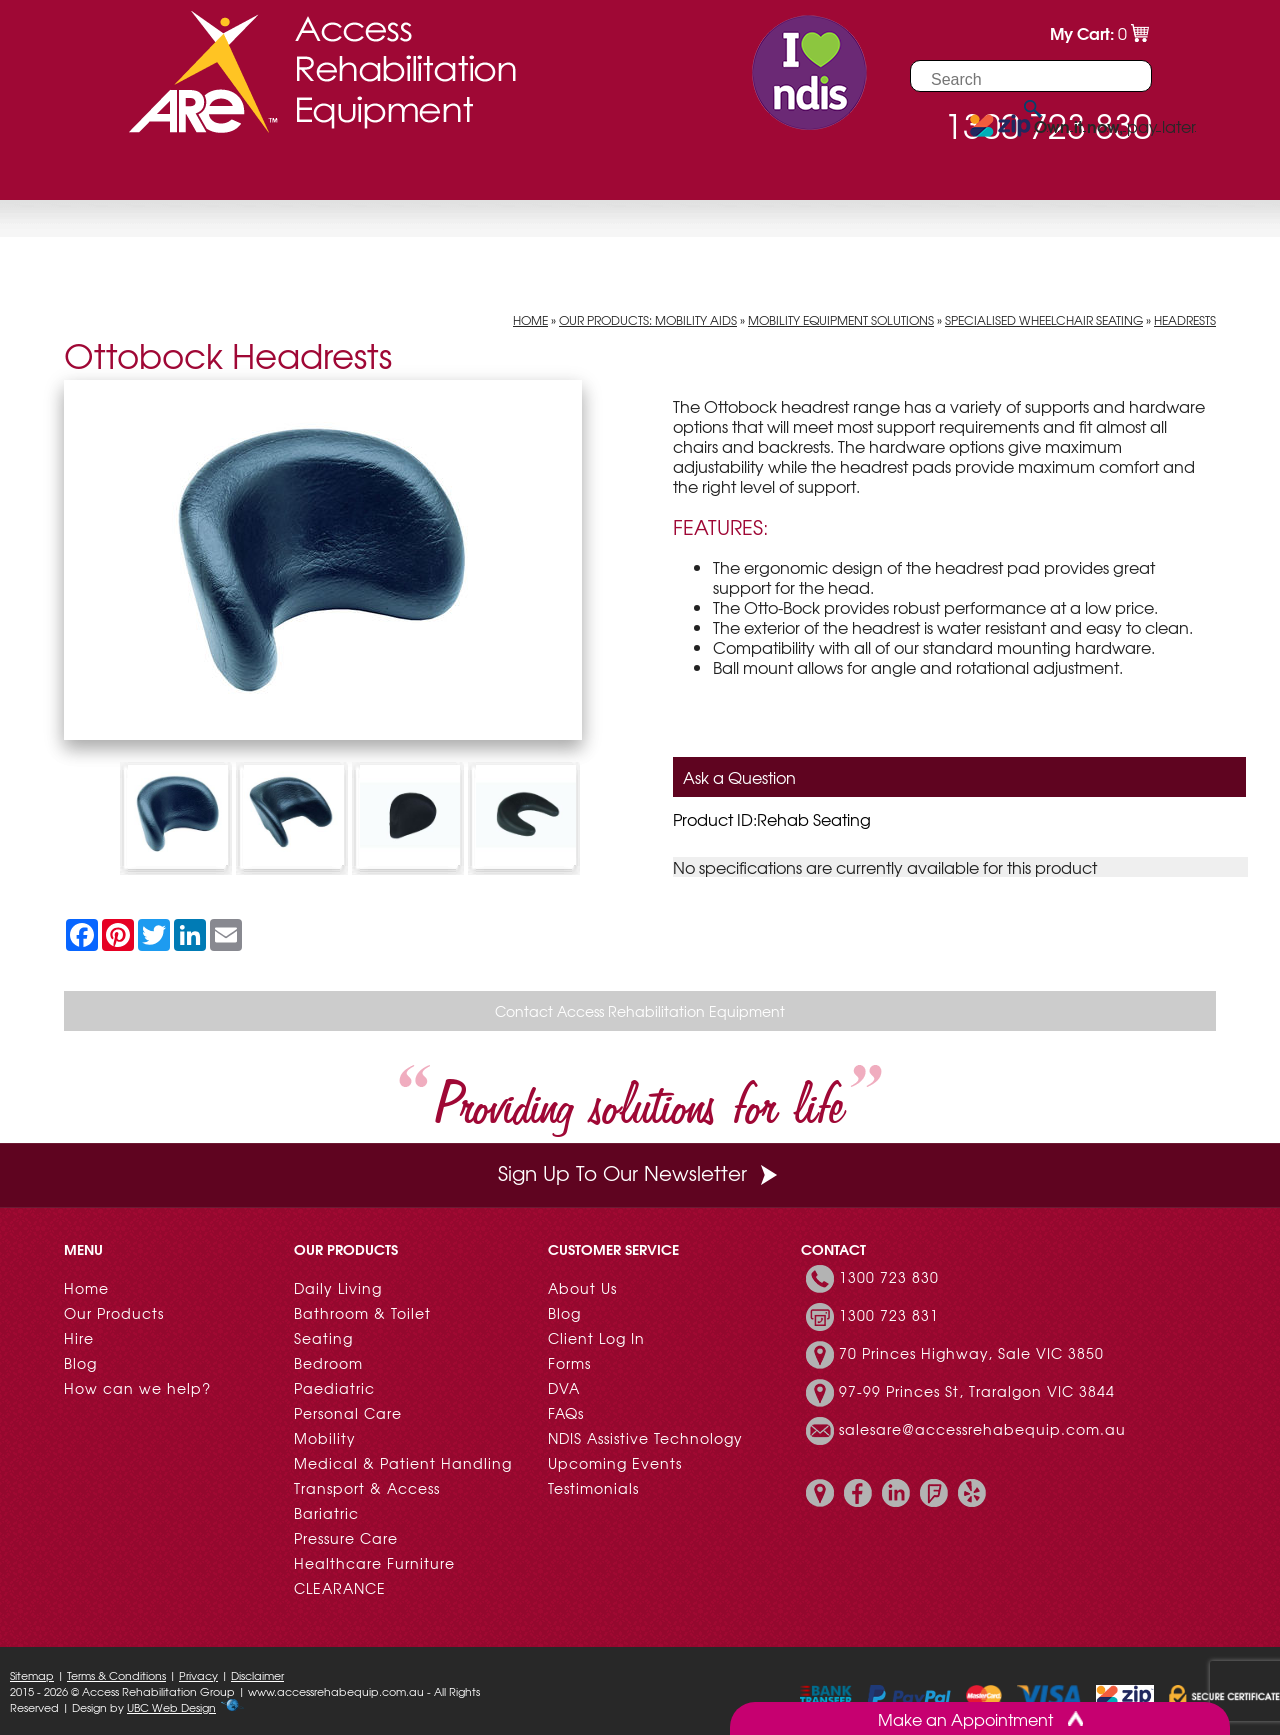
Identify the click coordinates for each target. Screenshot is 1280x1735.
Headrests (1185, 320)
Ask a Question (739, 777)
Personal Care (348, 1413)
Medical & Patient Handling (403, 1463)
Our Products (136, 174)
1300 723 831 (889, 1315)
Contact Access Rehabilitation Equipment (640, 1011)
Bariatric (326, 1513)
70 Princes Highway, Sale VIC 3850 (971, 1353)
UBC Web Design (171, 1707)
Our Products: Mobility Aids (648, 320)
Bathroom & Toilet (362, 1313)
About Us (582, 1288)
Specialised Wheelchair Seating (1044, 320)
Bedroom (328, 1363)
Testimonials (593, 1488)
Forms (569, 1363)
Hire (237, 174)
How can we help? (137, 1388)
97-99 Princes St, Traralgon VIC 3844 (977, 1391)
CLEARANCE (340, 1588)
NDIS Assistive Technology (645, 1438)
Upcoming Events (615, 1463)
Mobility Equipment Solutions (841, 320)
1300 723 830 (889, 1277)
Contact (533, 174)
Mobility (325, 1438)
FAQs (566, 1413)
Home (530, 320)
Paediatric (334, 1388)
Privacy (198, 1675)
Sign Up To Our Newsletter (640, 1172)
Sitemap (32, 1675)
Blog (80, 1363)
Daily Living (338, 1288)
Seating (323, 1338)
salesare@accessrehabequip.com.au (982, 1429)
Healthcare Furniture (374, 1563)
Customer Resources (373, 174)
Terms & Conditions (116, 1675)
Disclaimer (257, 1675)
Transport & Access (367, 1488)
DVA (564, 1388)
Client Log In (596, 1338)
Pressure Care (346, 1538)
